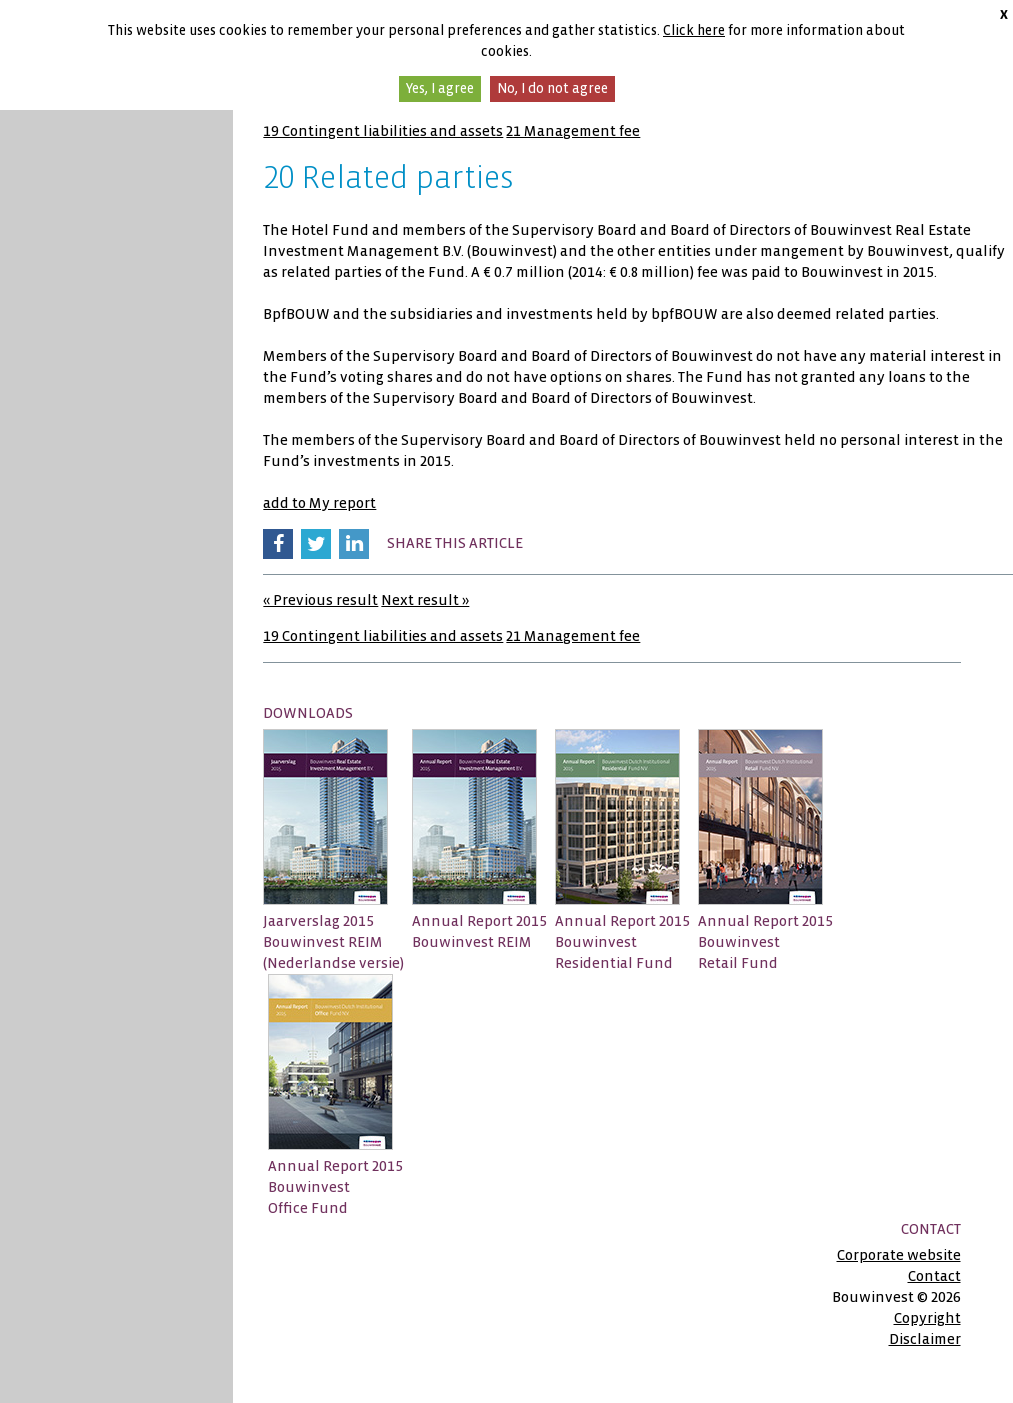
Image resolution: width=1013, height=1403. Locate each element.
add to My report (319, 503)
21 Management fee (573, 131)
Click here (694, 30)
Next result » (425, 600)
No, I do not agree (552, 88)
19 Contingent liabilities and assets (383, 131)
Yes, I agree (440, 88)
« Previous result (320, 600)
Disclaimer (925, 1339)
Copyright (927, 1318)
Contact (934, 1276)
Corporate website (899, 1255)
